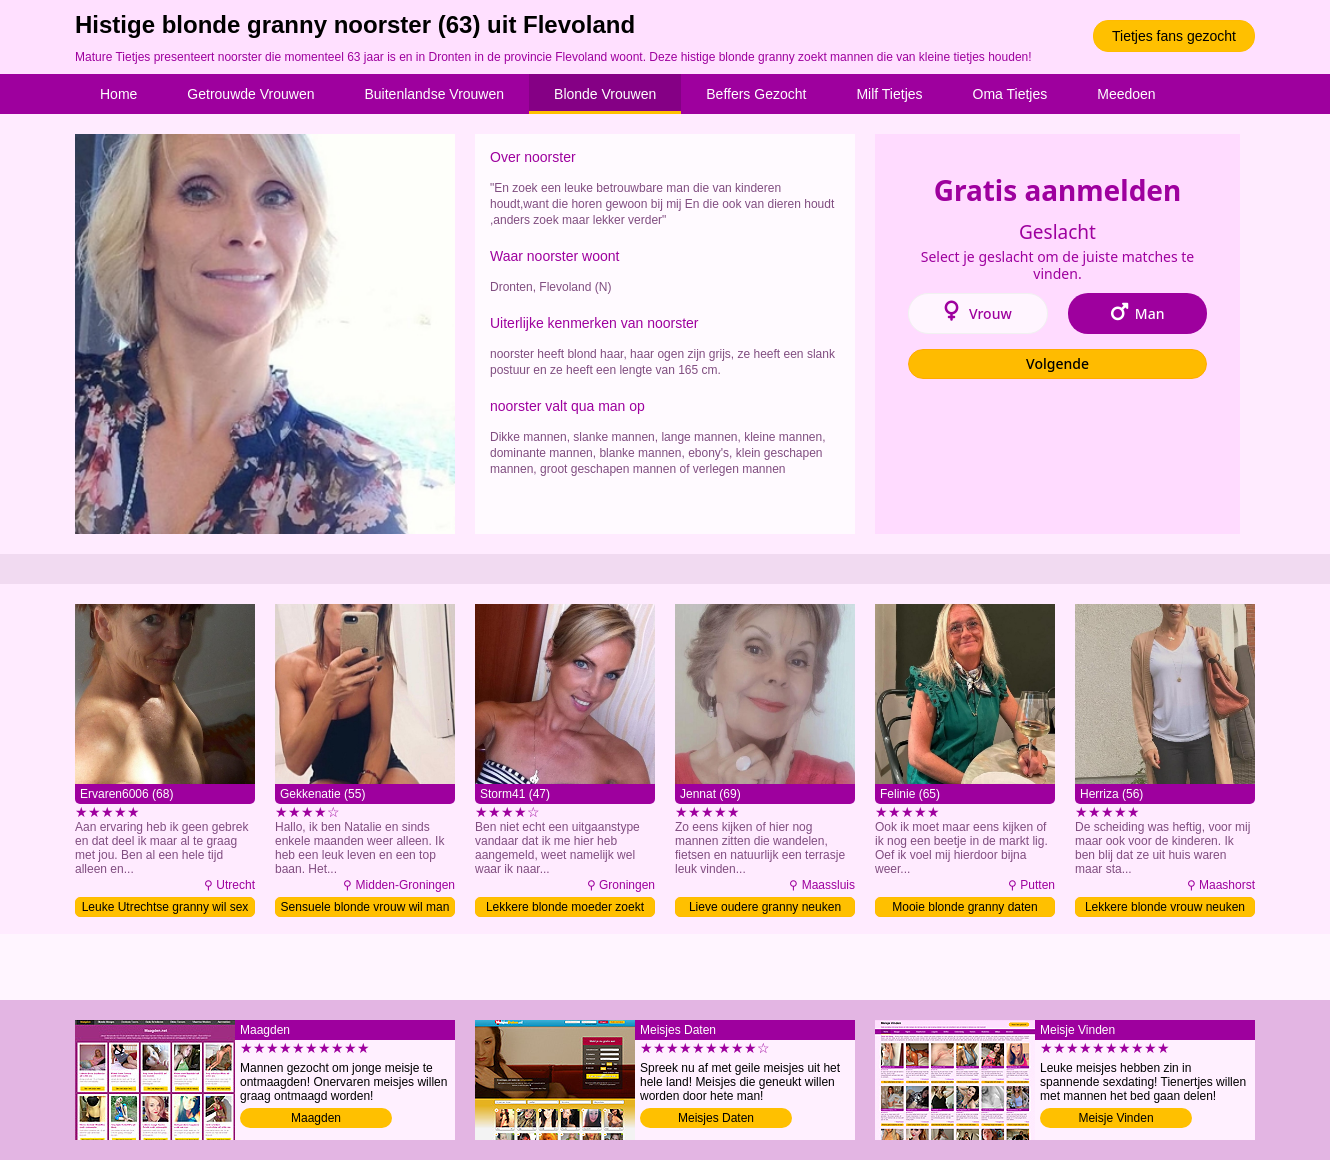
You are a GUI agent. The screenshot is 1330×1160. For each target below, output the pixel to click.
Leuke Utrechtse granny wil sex (165, 907)
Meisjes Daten (716, 1118)
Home (118, 94)
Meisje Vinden (1115, 1118)
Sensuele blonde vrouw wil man (365, 907)
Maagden (316, 1118)
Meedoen (1126, 94)
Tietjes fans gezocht (1174, 36)
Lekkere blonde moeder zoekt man (565, 908)
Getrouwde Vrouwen (250, 94)
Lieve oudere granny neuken (765, 907)
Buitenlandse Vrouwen (434, 94)
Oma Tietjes (1010, 94)
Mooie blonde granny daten (964, 907)
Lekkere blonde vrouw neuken (1165, 907)
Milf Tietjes (889, 94)
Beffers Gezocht (756, 94)
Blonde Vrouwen (605, 94)
